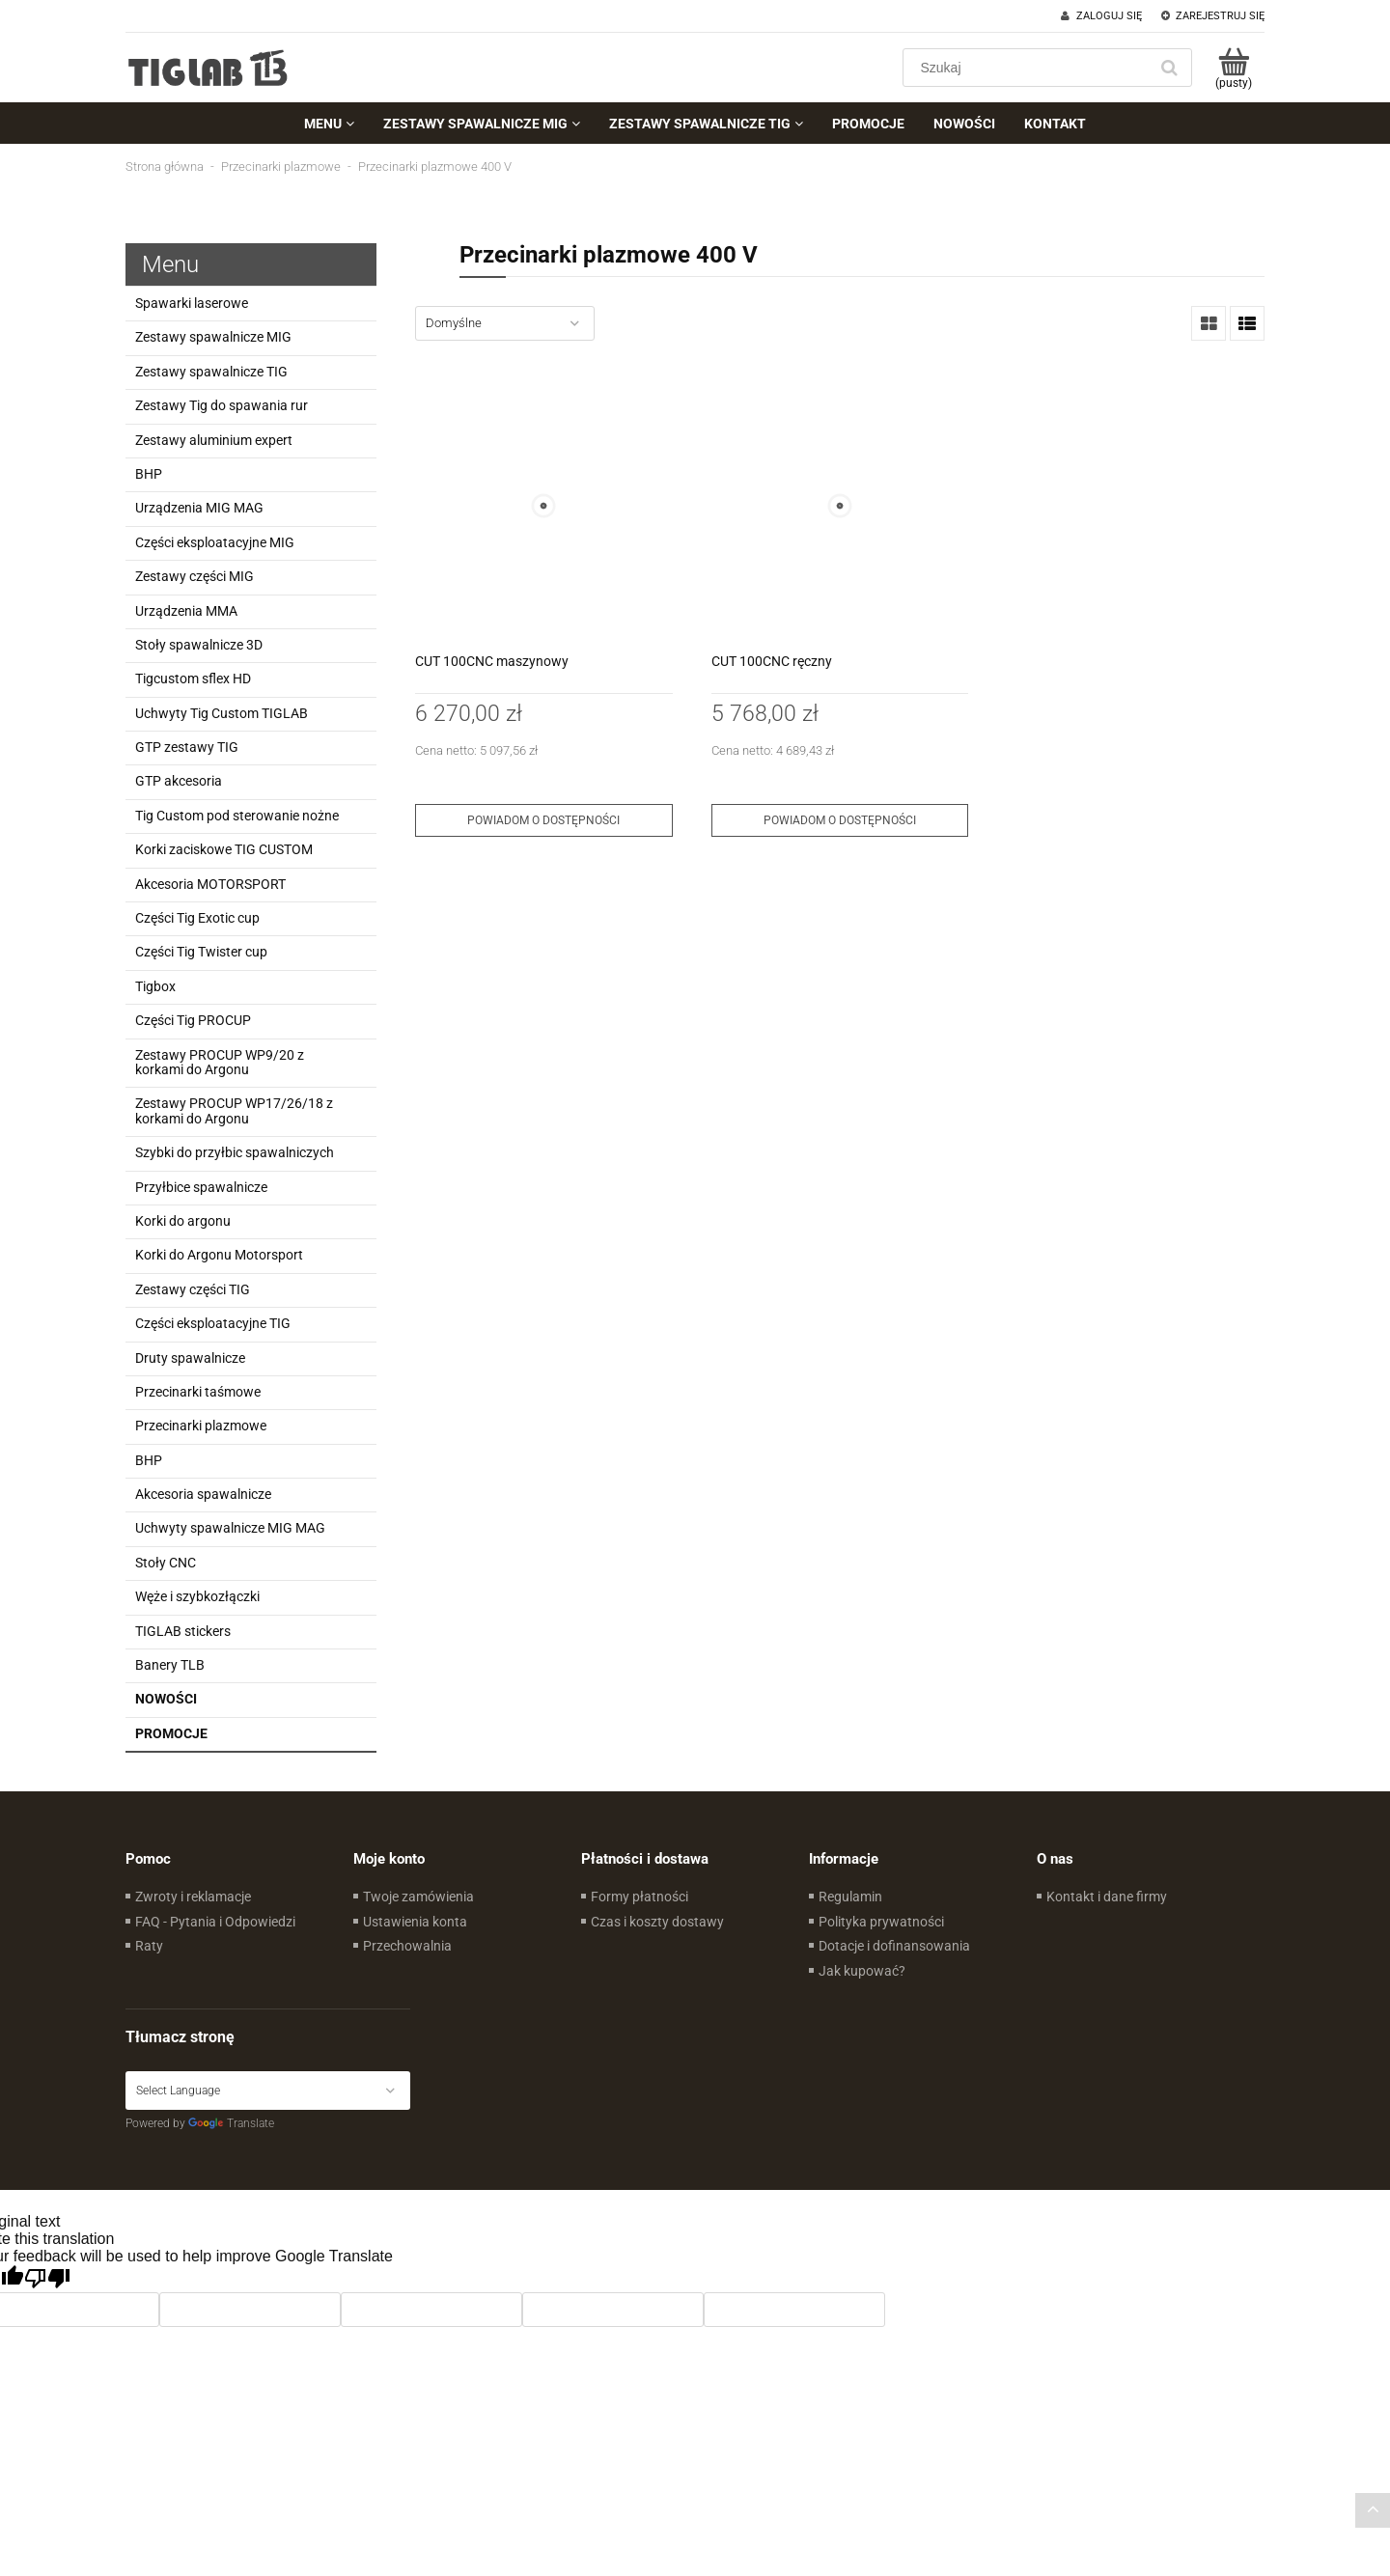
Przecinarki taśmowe (198, 1391)
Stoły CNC (165, 1562)
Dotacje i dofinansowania (894, 1945)
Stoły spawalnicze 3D (199, 644)
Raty (149, 1945)
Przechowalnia (407, 1945)
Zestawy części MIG (194, 576)
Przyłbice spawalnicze (201, 1187)
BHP (148, 474)
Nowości (166, 1698)
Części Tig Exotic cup (197, 918)
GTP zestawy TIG (186, 747)
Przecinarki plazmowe (200, 1425)
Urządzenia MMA (186, 611)
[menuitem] (329, 123)
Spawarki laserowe (191, 303)
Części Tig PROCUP (193, 1020)
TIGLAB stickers (183, 1631)
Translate (231, 2123)
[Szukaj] (1169, 67)
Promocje (171, 1733)
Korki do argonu (183, 1221)
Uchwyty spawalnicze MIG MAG (230, 1528)
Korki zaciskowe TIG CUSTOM (224, 849)
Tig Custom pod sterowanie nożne (237, 815)
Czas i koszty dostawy (657, 1921)
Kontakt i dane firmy (1106, 1896)
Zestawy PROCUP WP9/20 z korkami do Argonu (219, 1062)
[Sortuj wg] (505, 323)
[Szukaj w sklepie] (1029, 67)
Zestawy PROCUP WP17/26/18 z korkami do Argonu (234, 1110)
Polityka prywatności (881, 1921)
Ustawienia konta (415, 1921)
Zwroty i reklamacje (193, 1896)
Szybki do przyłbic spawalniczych (234, 1152)
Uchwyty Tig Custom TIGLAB (221, 713)
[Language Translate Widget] (267, 2090)
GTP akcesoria (178, 781)
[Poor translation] (47, 2278)
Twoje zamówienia (418, 1896)
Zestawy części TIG (192, 1289)
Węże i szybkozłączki (197, 1596)
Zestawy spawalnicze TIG (211, 371)
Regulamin (850, 1896)
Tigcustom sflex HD (193, 678)
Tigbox (155, 986)
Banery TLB (170, 1665)
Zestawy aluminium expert (213, 440)
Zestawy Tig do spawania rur (221, 405)
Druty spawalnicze (190, 1358)
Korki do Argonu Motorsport (219, 1254)
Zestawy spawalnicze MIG (213, 337)
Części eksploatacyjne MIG (214, 542)
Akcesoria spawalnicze (203, 1494)
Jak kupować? (862, 1971)
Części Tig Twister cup (201, 951)
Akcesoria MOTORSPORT (210, 884)
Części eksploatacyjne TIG (213, 1323)
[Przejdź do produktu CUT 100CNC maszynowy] (544, 506)
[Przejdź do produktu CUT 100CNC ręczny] (840, 506)
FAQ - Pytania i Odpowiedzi (215, 1921)
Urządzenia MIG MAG (199, 507)
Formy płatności (639, 1896)
